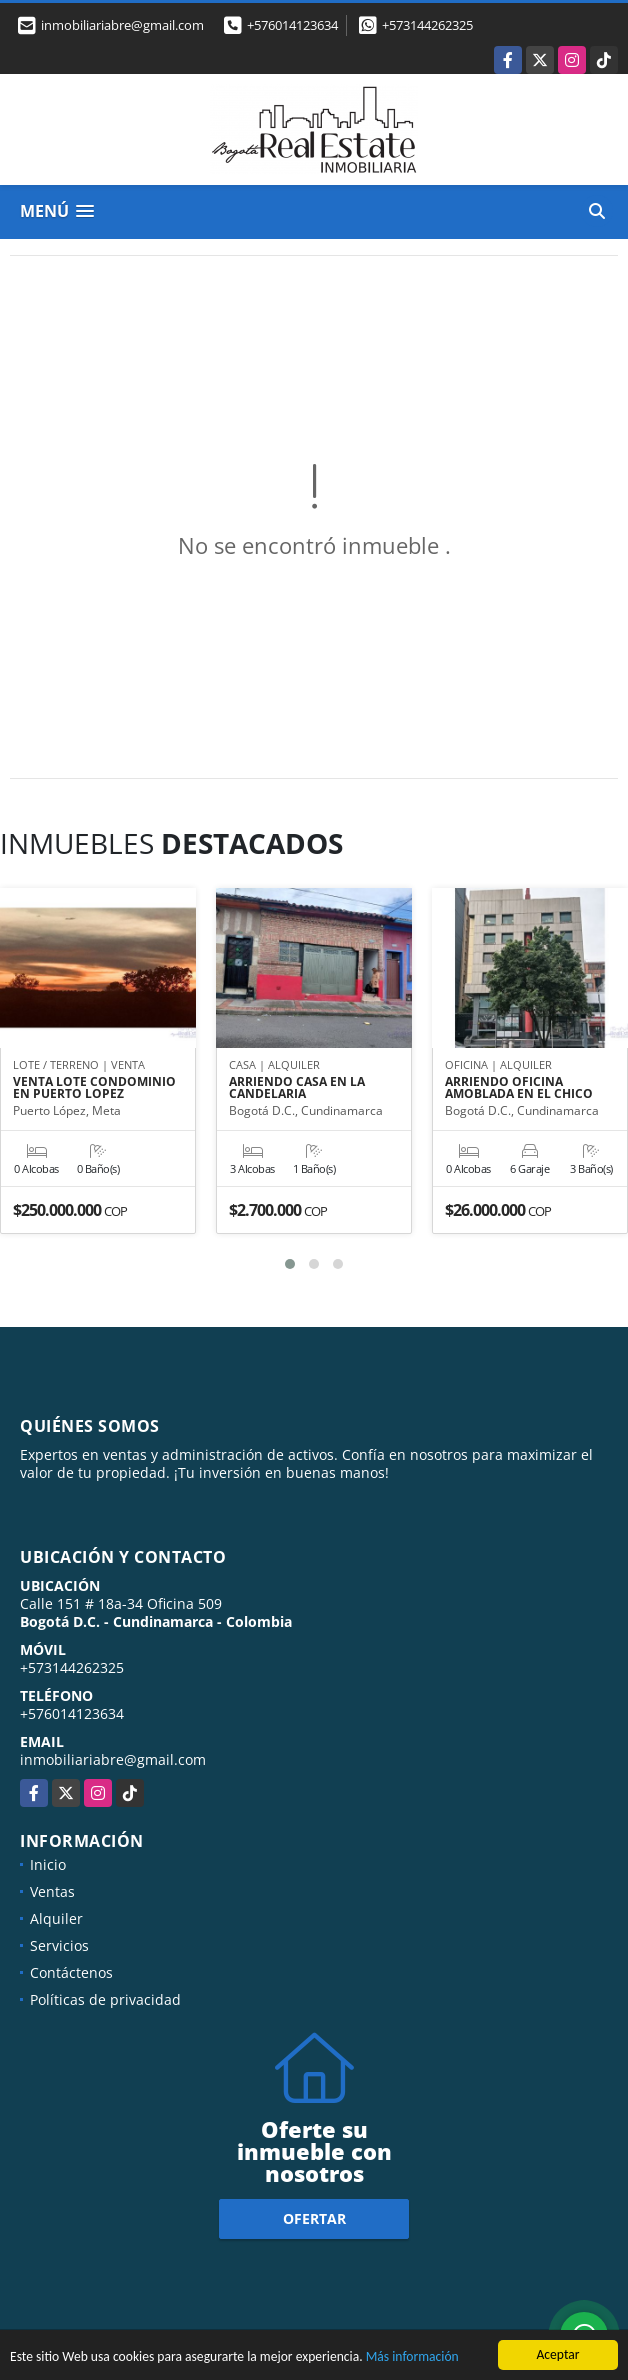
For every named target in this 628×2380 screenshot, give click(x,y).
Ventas (52, 1891)
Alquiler (56, 1918)
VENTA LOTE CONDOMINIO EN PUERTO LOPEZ (94, 1088)
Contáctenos (71, 1972)
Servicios (59, 1945)
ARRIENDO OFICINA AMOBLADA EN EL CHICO (519, 1088)
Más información (412, 2358)
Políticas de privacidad (105, 1999)
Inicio (48, 1864)
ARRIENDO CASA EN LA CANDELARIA (297, 1088)
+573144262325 (427, 25)
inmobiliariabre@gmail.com (113, 1759)
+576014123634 (292, 25)
